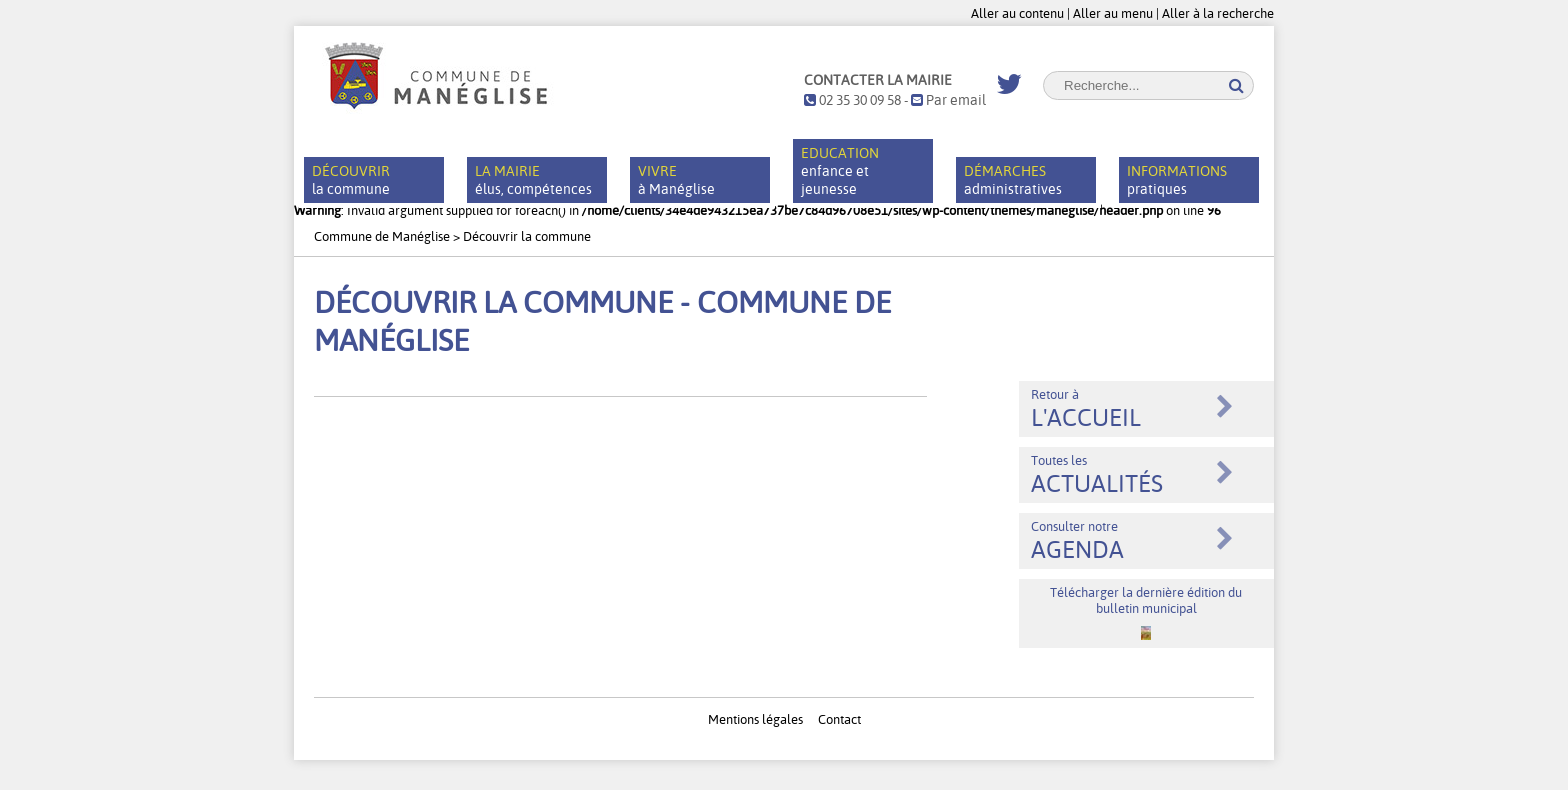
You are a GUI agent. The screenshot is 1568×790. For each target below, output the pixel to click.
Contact (839, 719)
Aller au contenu (1017, 13)
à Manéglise (676, 180)
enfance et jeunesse (840, 171)
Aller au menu (1113, 13)
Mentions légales (755, 719)
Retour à (1086, 409)
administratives (1013, 180)
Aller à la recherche (1218, 13)
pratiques (1177, 180)
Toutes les (1097, 475)
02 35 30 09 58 (852, 100)
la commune (351, 180)
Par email (948, 100)
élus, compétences (533, 180)
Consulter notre (1077, 541)
